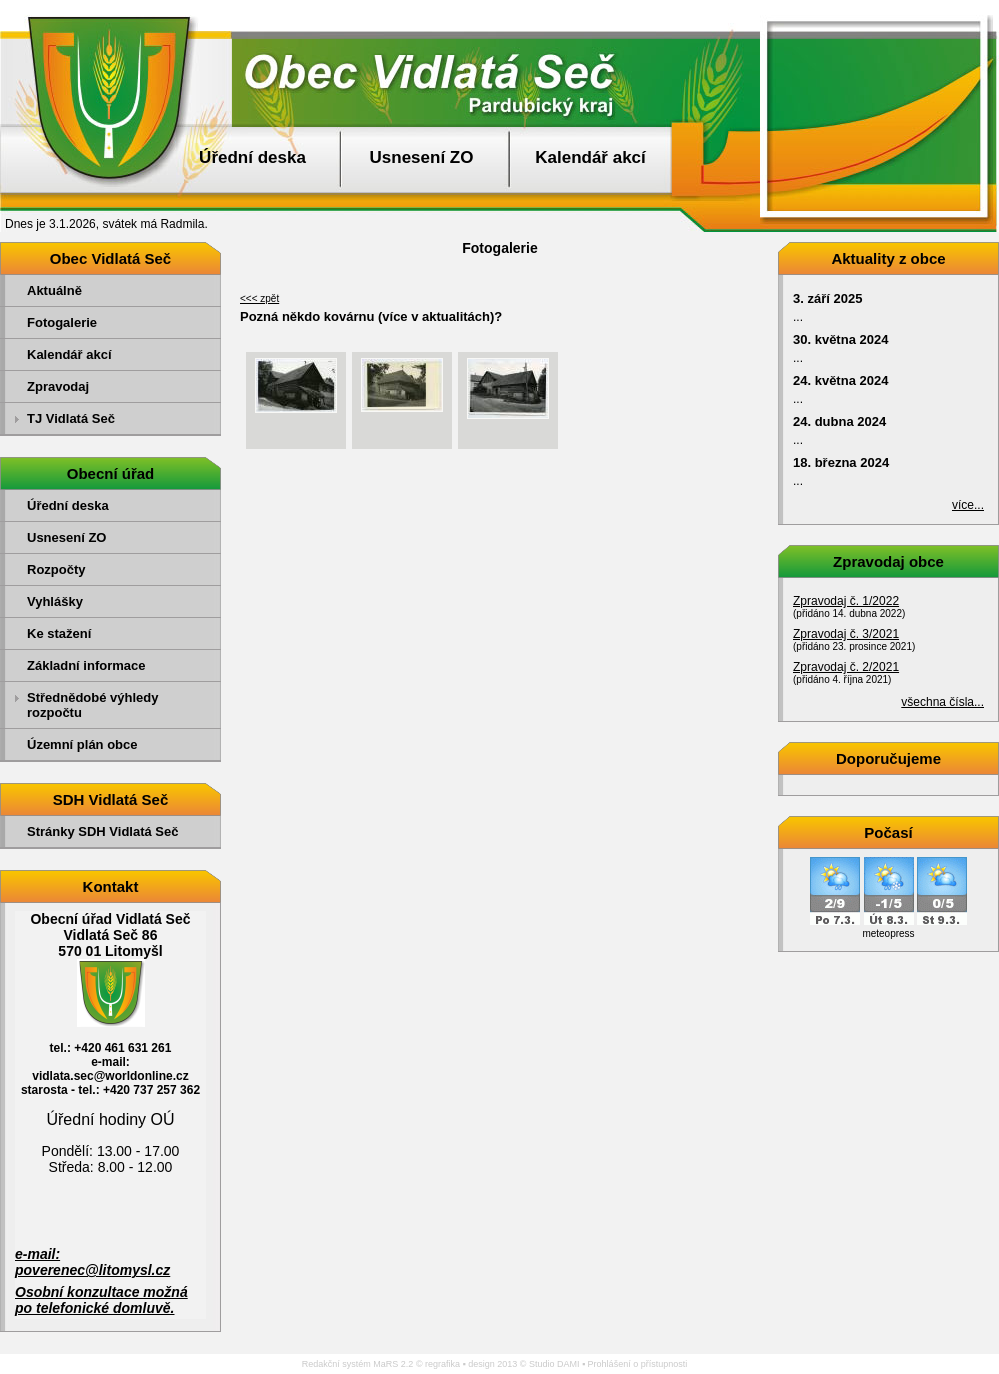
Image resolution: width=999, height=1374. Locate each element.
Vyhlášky (55, 601)
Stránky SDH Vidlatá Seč (103, 831)
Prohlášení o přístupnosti (638, 1364)
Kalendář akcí (590, 157)
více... (968, 505)
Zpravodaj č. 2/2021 (846, 667)
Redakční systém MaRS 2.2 (358, 1364)
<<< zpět (259, 298)
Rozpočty (56, 569)
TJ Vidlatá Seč (71, 418)
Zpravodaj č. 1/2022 (846, 601)
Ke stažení (59, 633)
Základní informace (86, 665)
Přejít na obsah (953, 9)
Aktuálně (54, 290)
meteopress (888, 933)
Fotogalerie (62, 322)
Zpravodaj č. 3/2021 (846, 634)
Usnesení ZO (422, 157)
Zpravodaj (58, 386)
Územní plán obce (82, 744)
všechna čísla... (942, 702)
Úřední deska (252, 157)
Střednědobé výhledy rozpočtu (92, 705)
